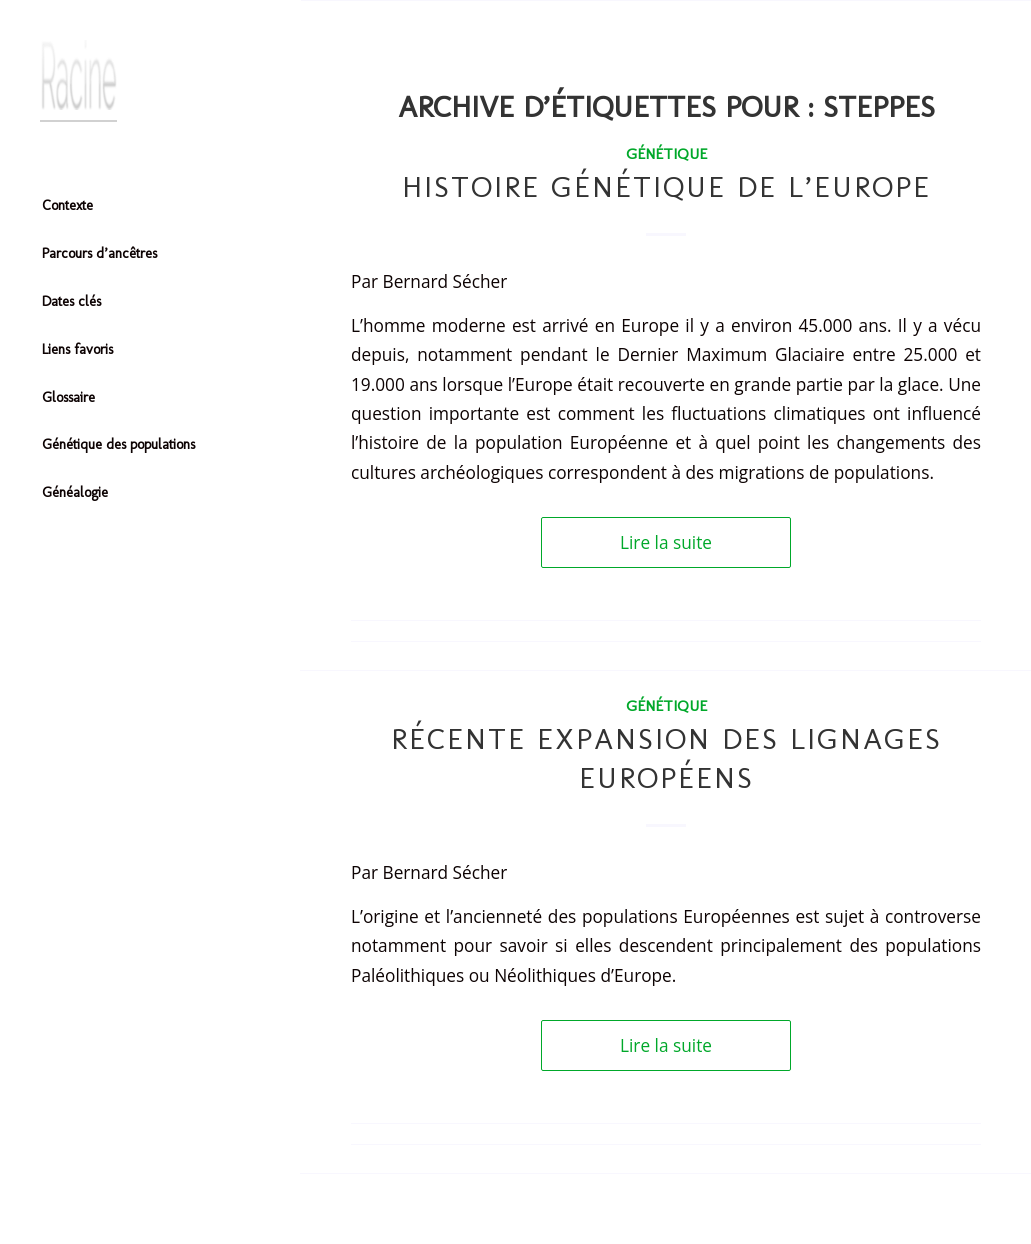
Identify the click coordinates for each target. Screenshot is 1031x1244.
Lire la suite (666, 542)
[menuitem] (150, 207)
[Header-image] (150, 81)
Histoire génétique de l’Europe (666, 187)
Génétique (666, 153)
